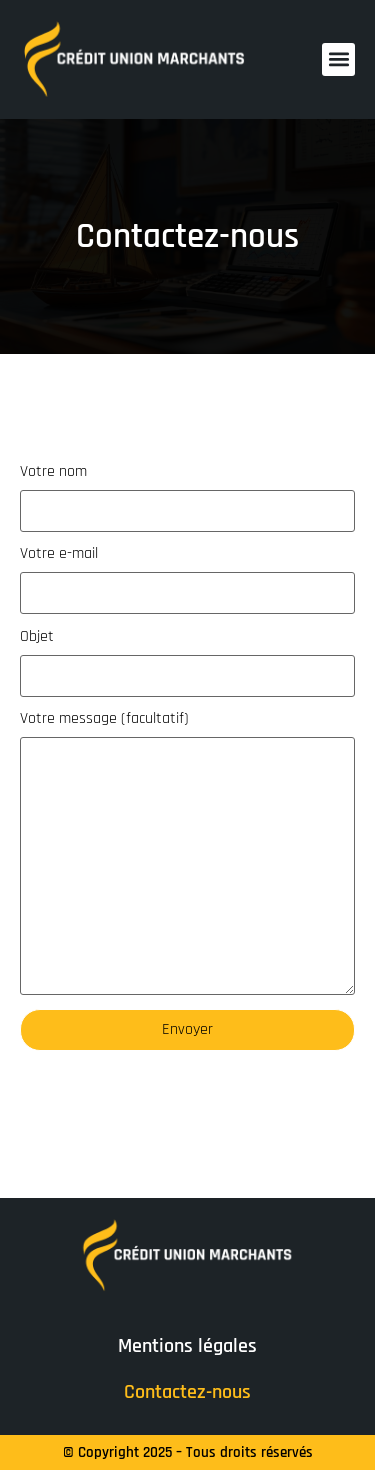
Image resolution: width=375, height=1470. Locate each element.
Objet (187, 663)
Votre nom (187, 498)
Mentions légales (187, 1346)
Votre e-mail (187, 580)
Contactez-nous (187, 1392)
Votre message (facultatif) (187, 853)
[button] (338, 59)
